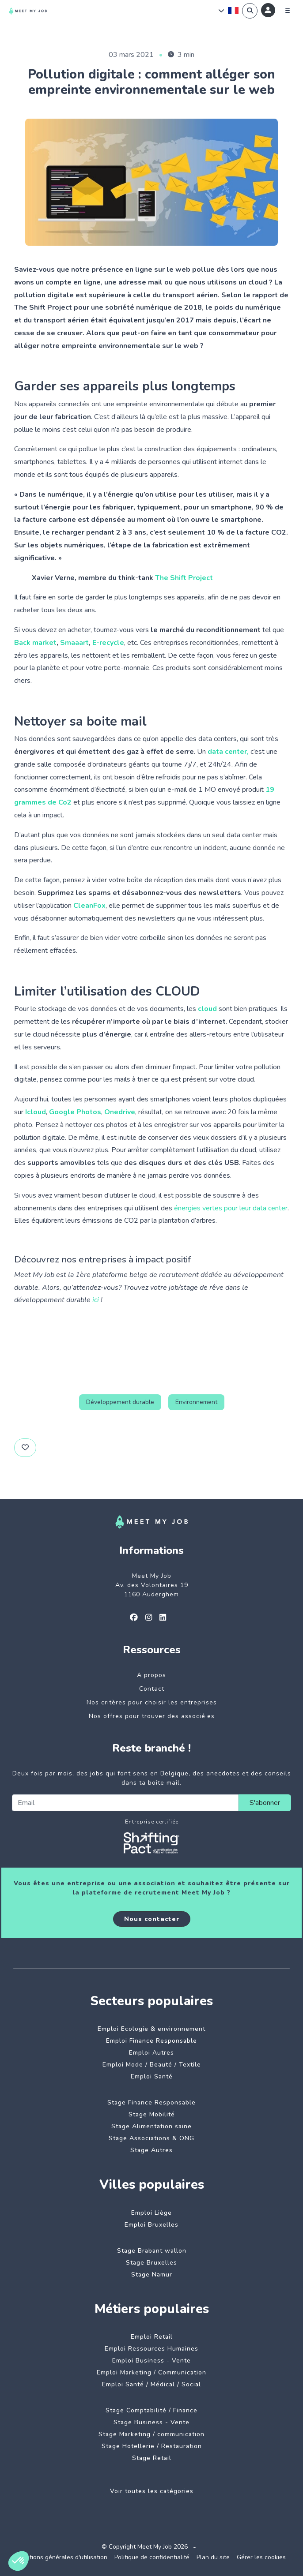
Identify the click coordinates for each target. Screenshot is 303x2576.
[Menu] (287, 10)
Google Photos (75, 1112)
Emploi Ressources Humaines (151, 2348)
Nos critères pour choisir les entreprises (152, 1702)
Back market (35, 643)
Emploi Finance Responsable (151, 2041)
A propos (151, 1675)
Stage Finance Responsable (151, 2102)
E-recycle (108, 643)
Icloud (35, 1112)
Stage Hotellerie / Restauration (152, 2446)
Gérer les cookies (261, 2557)
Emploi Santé (152, 2076)
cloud (207, 1009)
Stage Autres (151, 2150)
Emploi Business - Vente (151, 2360)
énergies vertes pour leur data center (231, 1208)
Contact (151, 1689)
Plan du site (213, 2557)
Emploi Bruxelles (151, 2224)
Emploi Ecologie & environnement (151, 2029)
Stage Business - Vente (151, 2422)
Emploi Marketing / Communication (151, 2372)
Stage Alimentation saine (151, 2126)
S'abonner (265, 1803)
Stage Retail (151, 2458)
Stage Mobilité (152, 2114)
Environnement (196, 1402)
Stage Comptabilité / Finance (151, 2410)
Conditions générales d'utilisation (60, 2557)
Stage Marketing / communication (151, 2434)
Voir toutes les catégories (151, 2491)
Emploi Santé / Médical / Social (151, 2384)
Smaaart (74, 643)
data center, (229, 751)
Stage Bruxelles (151, 2262)
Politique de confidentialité (151, 2557)
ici (95, 1300)
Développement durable (120, 1402)
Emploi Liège (151, 2213)
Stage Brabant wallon (151, 2251)
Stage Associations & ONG (151, 2138)
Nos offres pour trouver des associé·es (152, 1716)
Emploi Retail (152, 2337)
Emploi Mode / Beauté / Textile (151, 2064)
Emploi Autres (151, 2052)
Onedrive (119, 1112)
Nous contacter (151, 1919)
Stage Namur (151, 2274)
